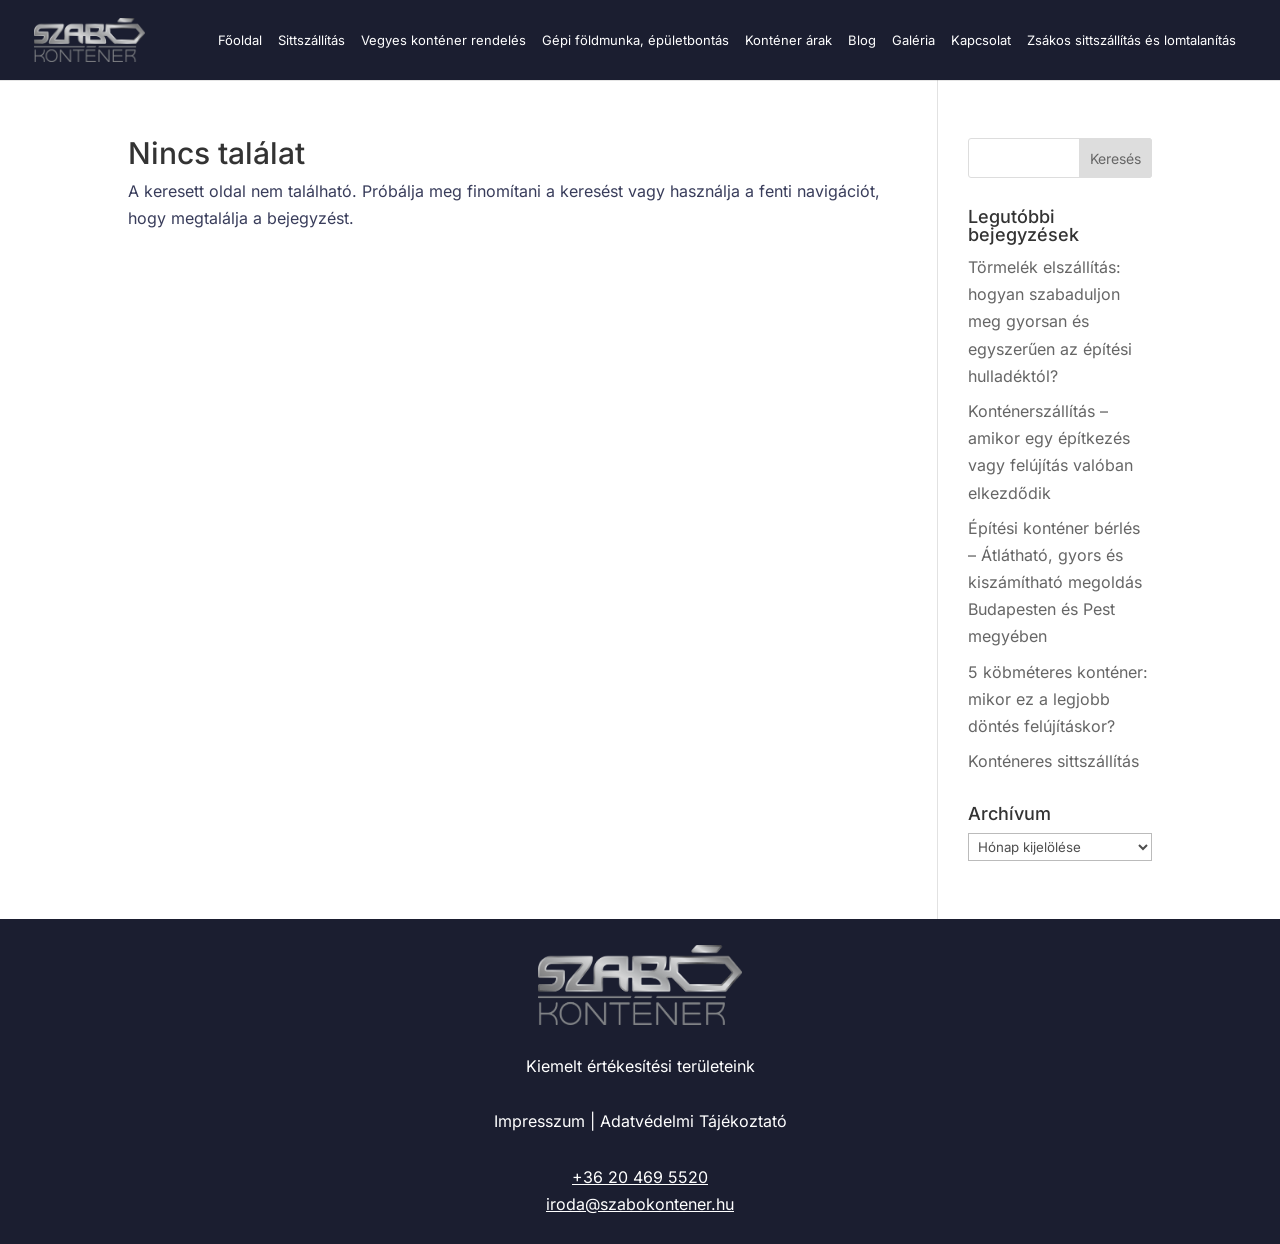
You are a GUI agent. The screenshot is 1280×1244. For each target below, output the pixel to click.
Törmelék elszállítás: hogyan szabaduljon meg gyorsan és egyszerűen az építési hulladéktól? (1050, 321)
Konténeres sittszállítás (1053, 761)
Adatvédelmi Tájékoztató (693, 1121)
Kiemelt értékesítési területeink (640, 1066)
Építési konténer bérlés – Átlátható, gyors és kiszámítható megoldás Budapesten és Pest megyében (1055, 582)
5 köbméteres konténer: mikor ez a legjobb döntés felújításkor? (1058, 699)
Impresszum (539, 1121)
